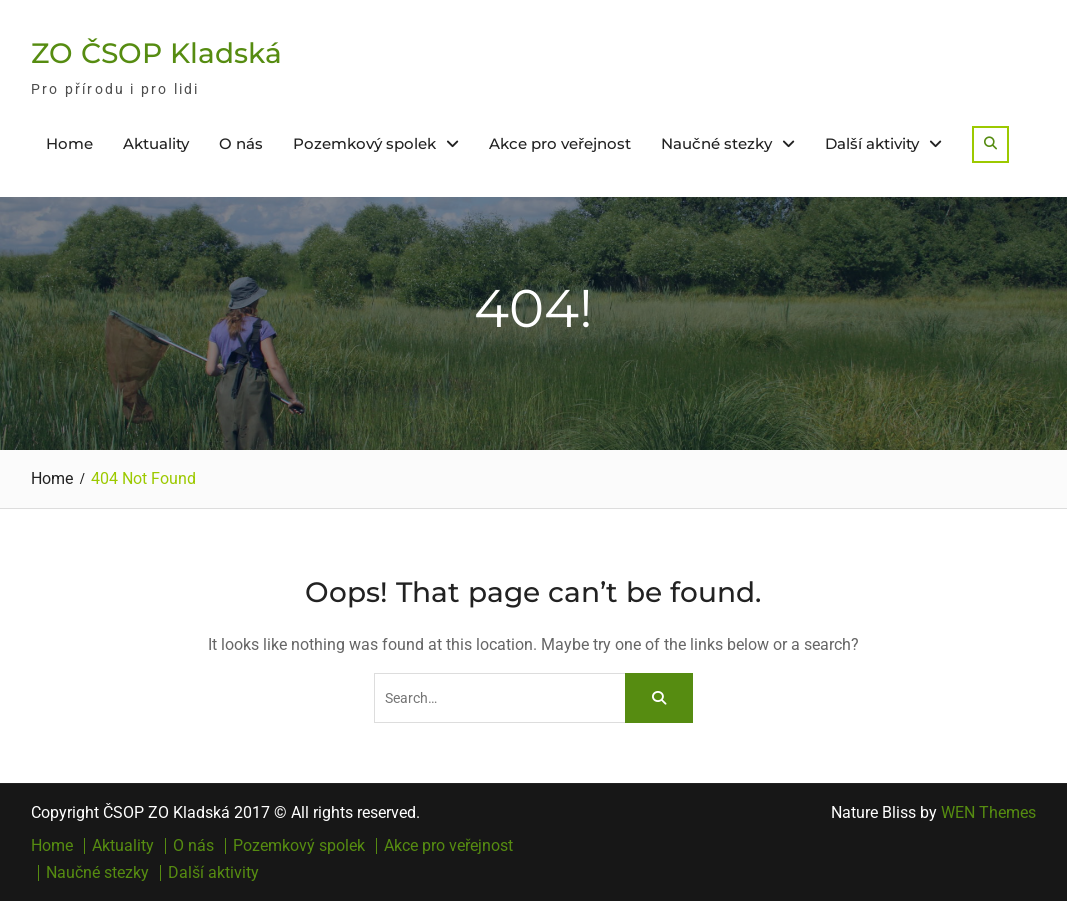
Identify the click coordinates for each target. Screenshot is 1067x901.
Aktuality (156, 143)
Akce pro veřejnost (560, 143)
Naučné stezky (716, 143)
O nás (241, 143)
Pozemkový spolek (364, 143)
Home (69, 143)
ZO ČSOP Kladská (156, 53)
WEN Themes (988, 812)
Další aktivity (872, 143)
